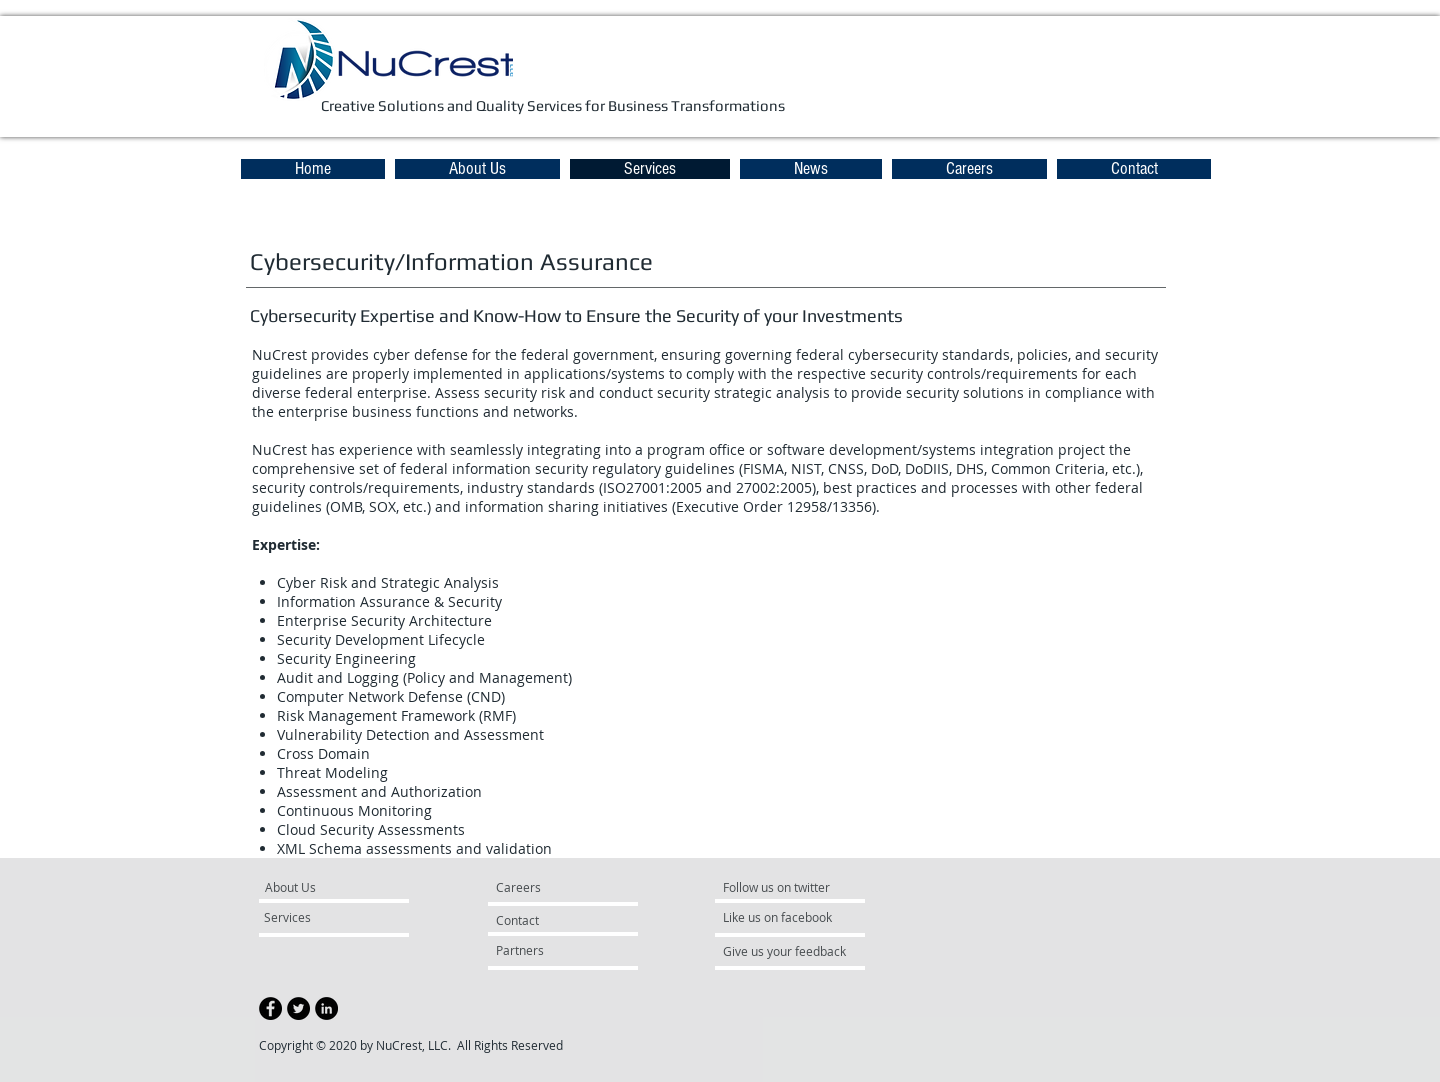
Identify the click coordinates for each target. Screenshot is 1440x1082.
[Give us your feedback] (795, 952)
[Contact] (543, 921)
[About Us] (341, 888)
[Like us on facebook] (783, 918)
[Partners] (550, 951)
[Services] (321, 918)
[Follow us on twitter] (783, 888)
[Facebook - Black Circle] (270, 1008)
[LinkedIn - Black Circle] (326, 1008)
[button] (811, 169)
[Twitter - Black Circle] (298, 1008)
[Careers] (550, 888)
